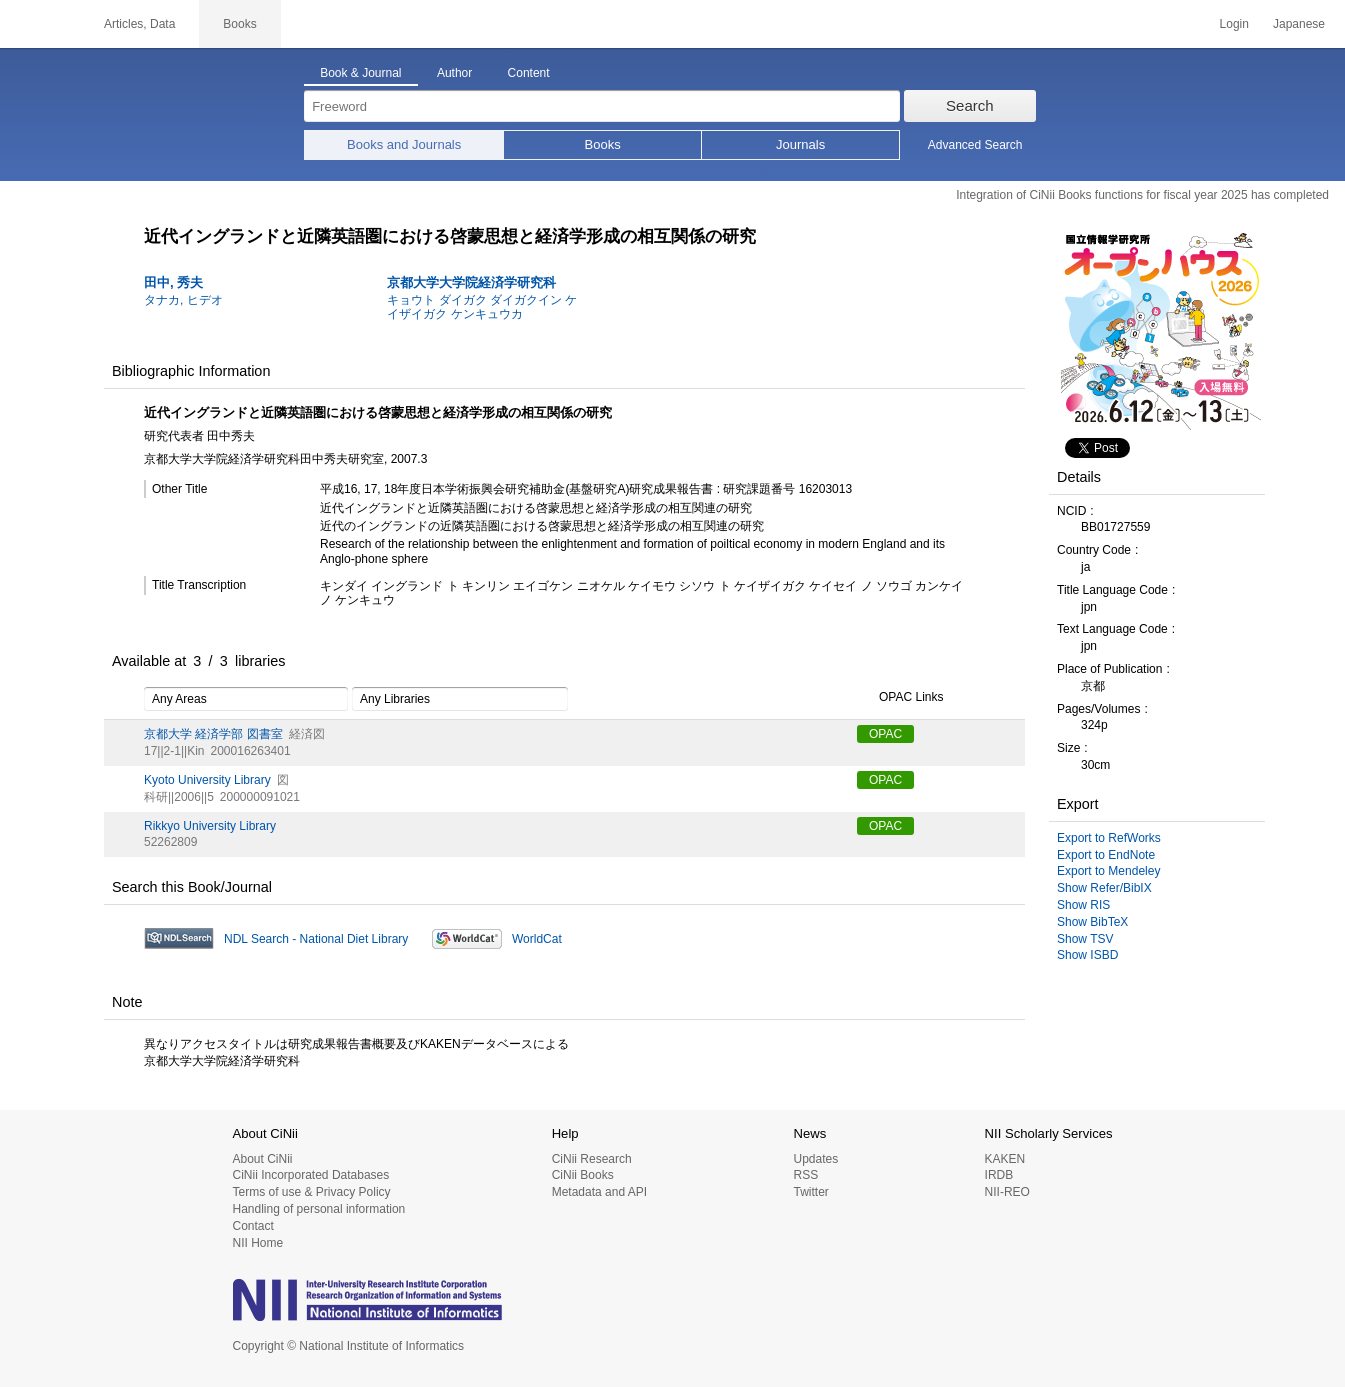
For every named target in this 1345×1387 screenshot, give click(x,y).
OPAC (885, 734)
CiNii (40, 24)
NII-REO (1007, 1192)
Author (454, 73)
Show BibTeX (1092, 922)
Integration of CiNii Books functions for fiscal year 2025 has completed (1142, 195)
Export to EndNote (1106, 855)
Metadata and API (599, 1192)
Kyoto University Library (207, 780)
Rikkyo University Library (210, 826)
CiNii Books (583, 1175)
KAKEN (1005, 1159)
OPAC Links (900, 698)
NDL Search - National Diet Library (316, 939)
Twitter (810, 1192)
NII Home (258, 1243)
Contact (253, 1226)
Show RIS (1083, 905)
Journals (800, 144)
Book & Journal (360, 73)
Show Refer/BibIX (1104, 888)
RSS (805, 1175)
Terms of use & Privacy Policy (312, 1192)
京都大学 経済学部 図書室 (213, 734)
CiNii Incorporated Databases (311, 1175)
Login (1234, 24)
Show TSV (1085, 939)
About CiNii (263, 1159)
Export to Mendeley (1108, 871)
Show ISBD (1087, 955)
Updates (815, 1159)
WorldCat (537, 939)
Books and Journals (404, 144)
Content (529, 73)
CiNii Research (592, 1159)
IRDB (999, 1175)
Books (603, 144)
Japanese (1299, 24)
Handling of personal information (319, 1209)
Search (970, 105)
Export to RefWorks (1109, 838)
